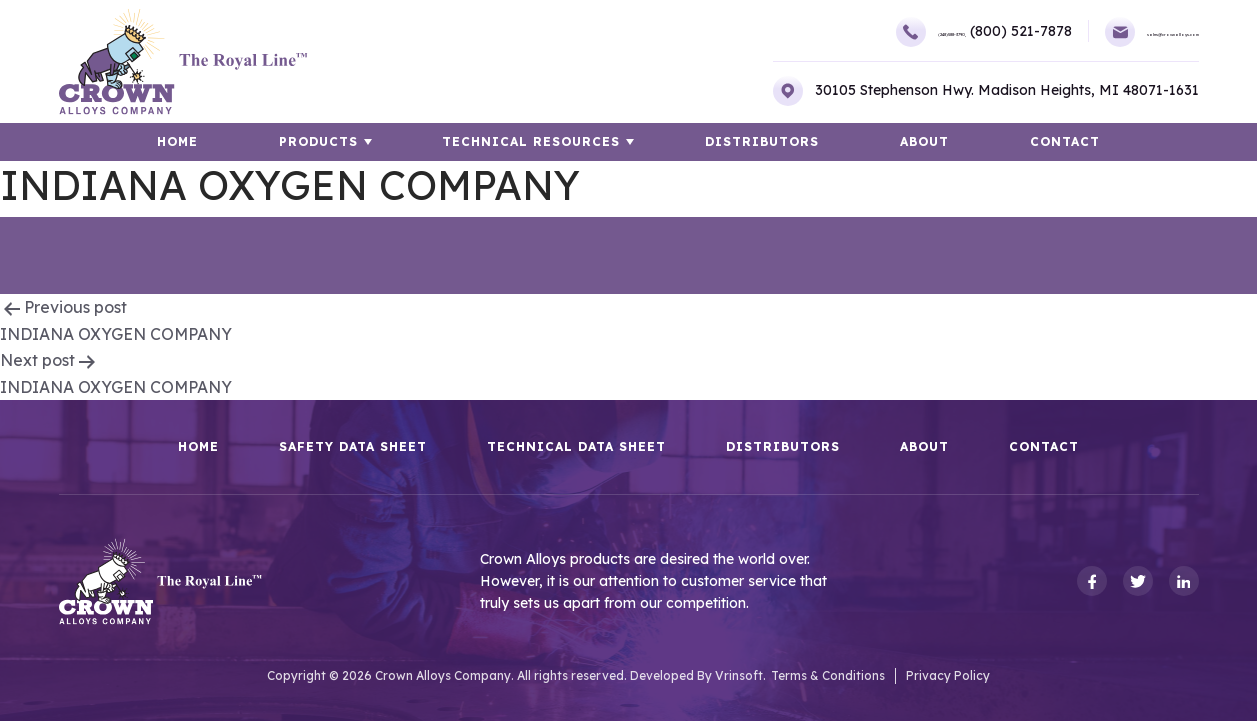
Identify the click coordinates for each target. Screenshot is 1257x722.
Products (339, 142)
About (903, 142)
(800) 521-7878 (912, 31)
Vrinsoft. (740, 676)
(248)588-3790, (785, 32)
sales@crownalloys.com (1097, 32)
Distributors (762, 142)
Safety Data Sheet (353, 448)
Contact (1023, 142)
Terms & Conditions (828, 676)
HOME (219, 142)
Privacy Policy (948, 676)
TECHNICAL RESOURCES (542, 142)
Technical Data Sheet (576, 448)
